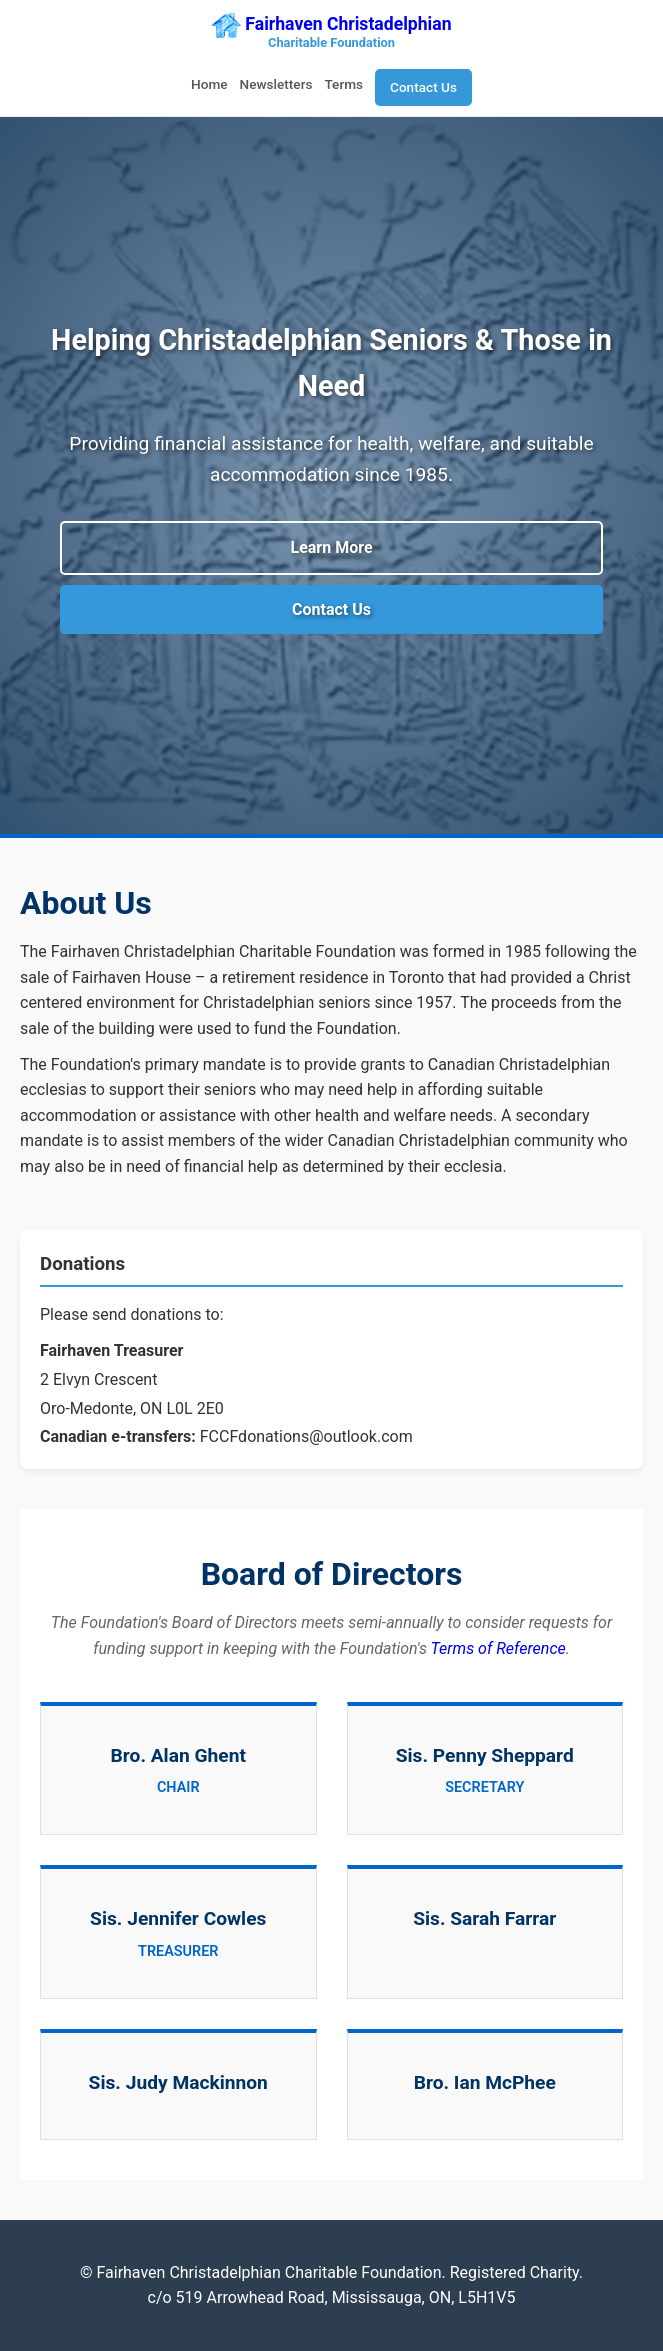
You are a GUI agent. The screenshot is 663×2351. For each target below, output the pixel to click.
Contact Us (423, 87)
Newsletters (276, 84)
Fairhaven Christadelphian (331, 34)
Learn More (331, 547)
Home (209, 84)
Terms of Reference (498, 1648)
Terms (343, 84)
